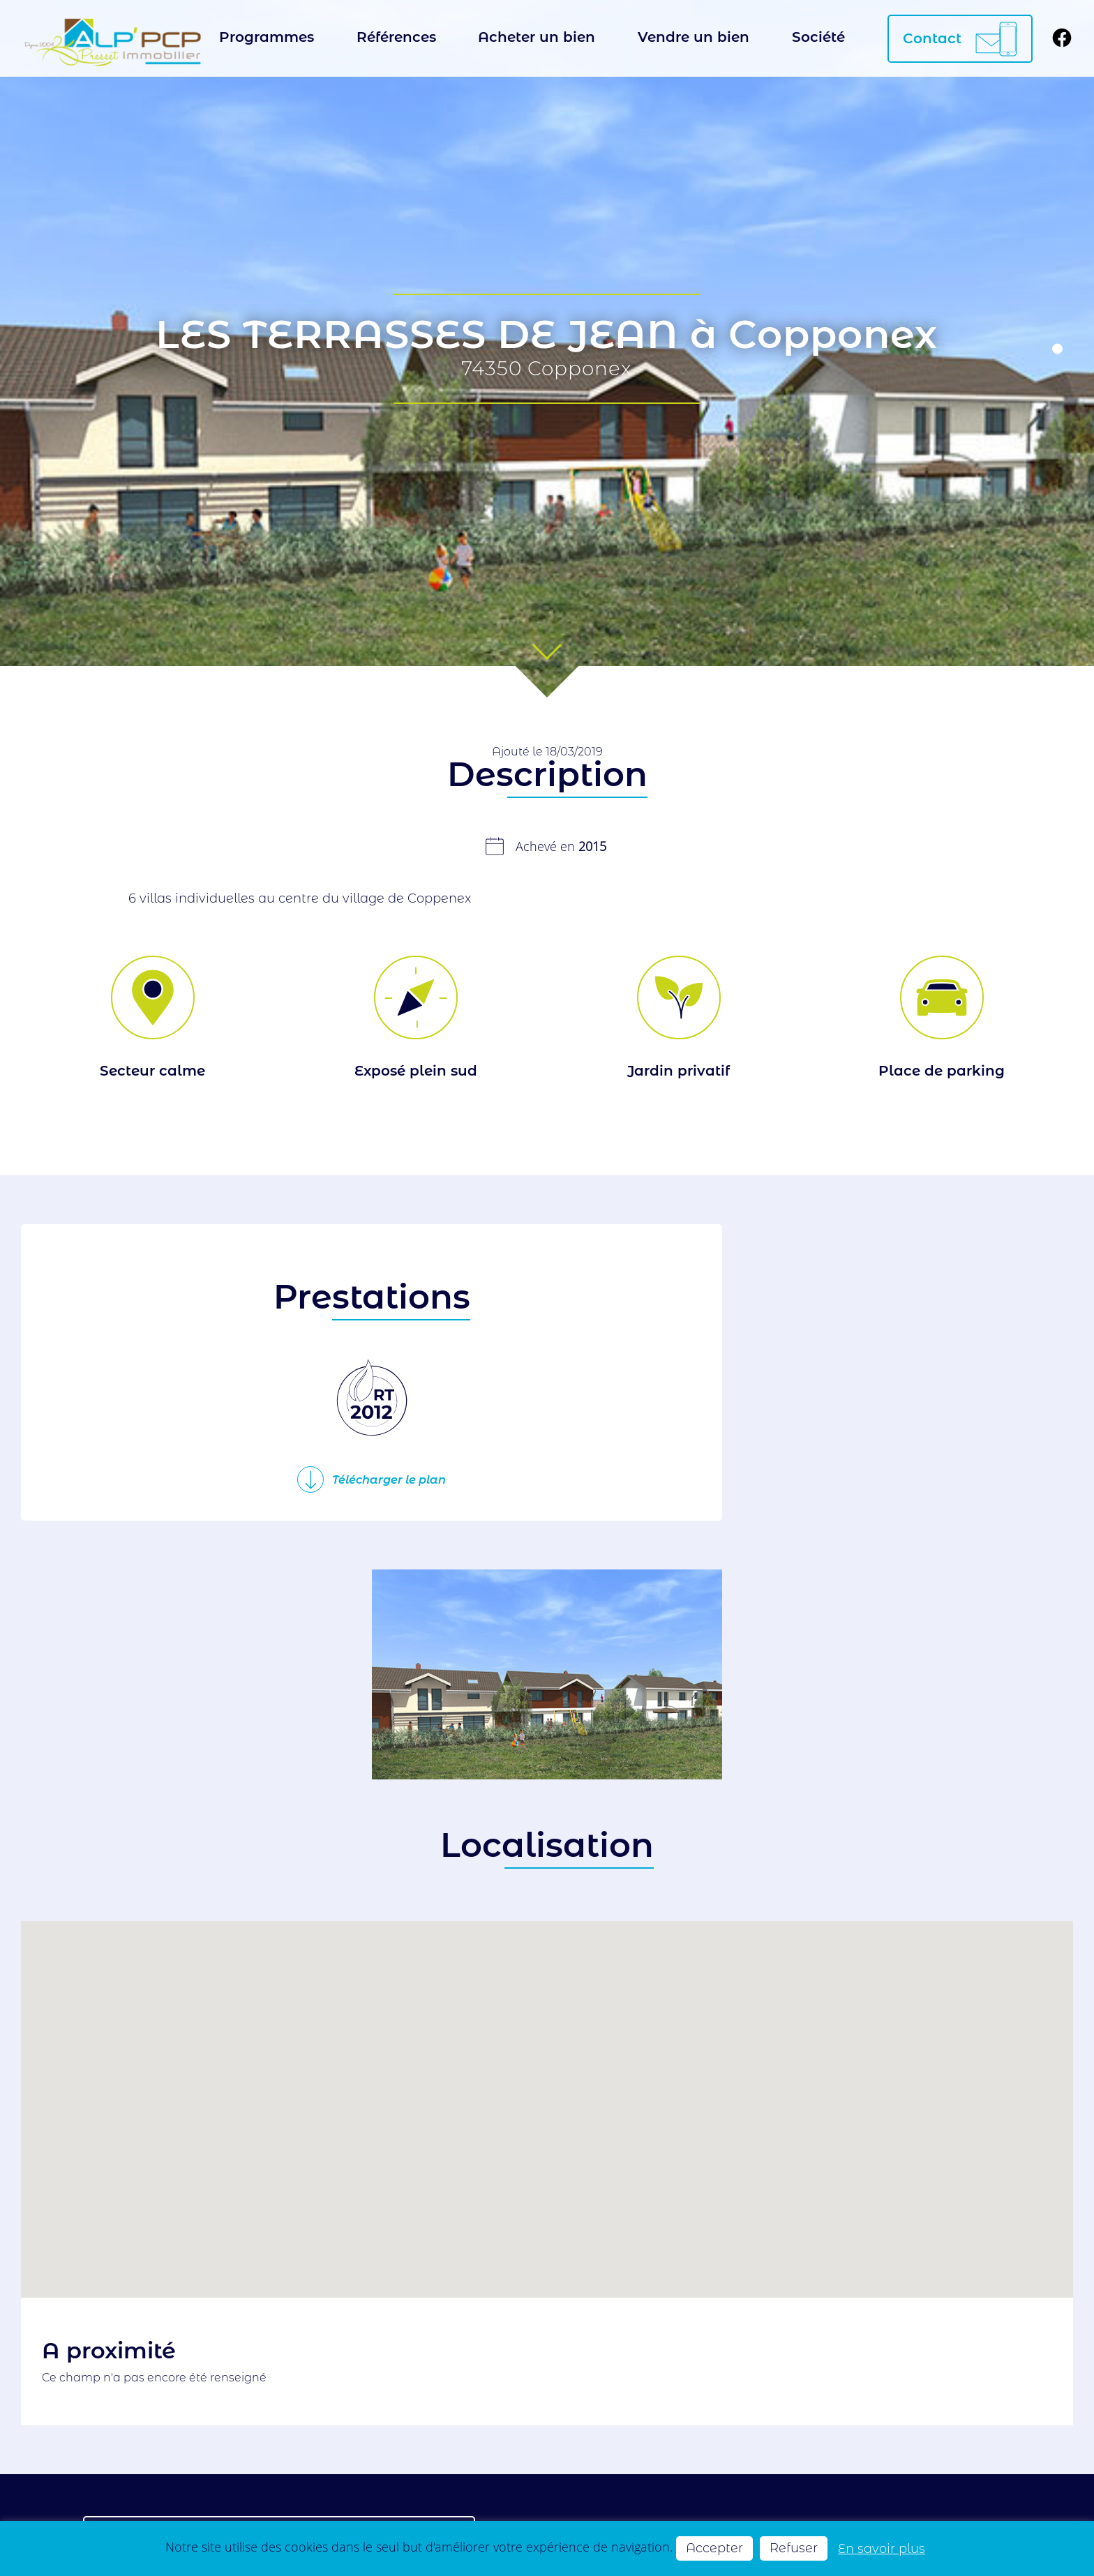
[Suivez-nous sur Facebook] (1062, 39)
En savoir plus (881, 2548)
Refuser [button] (794, 2547)
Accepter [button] (714, 2547)
